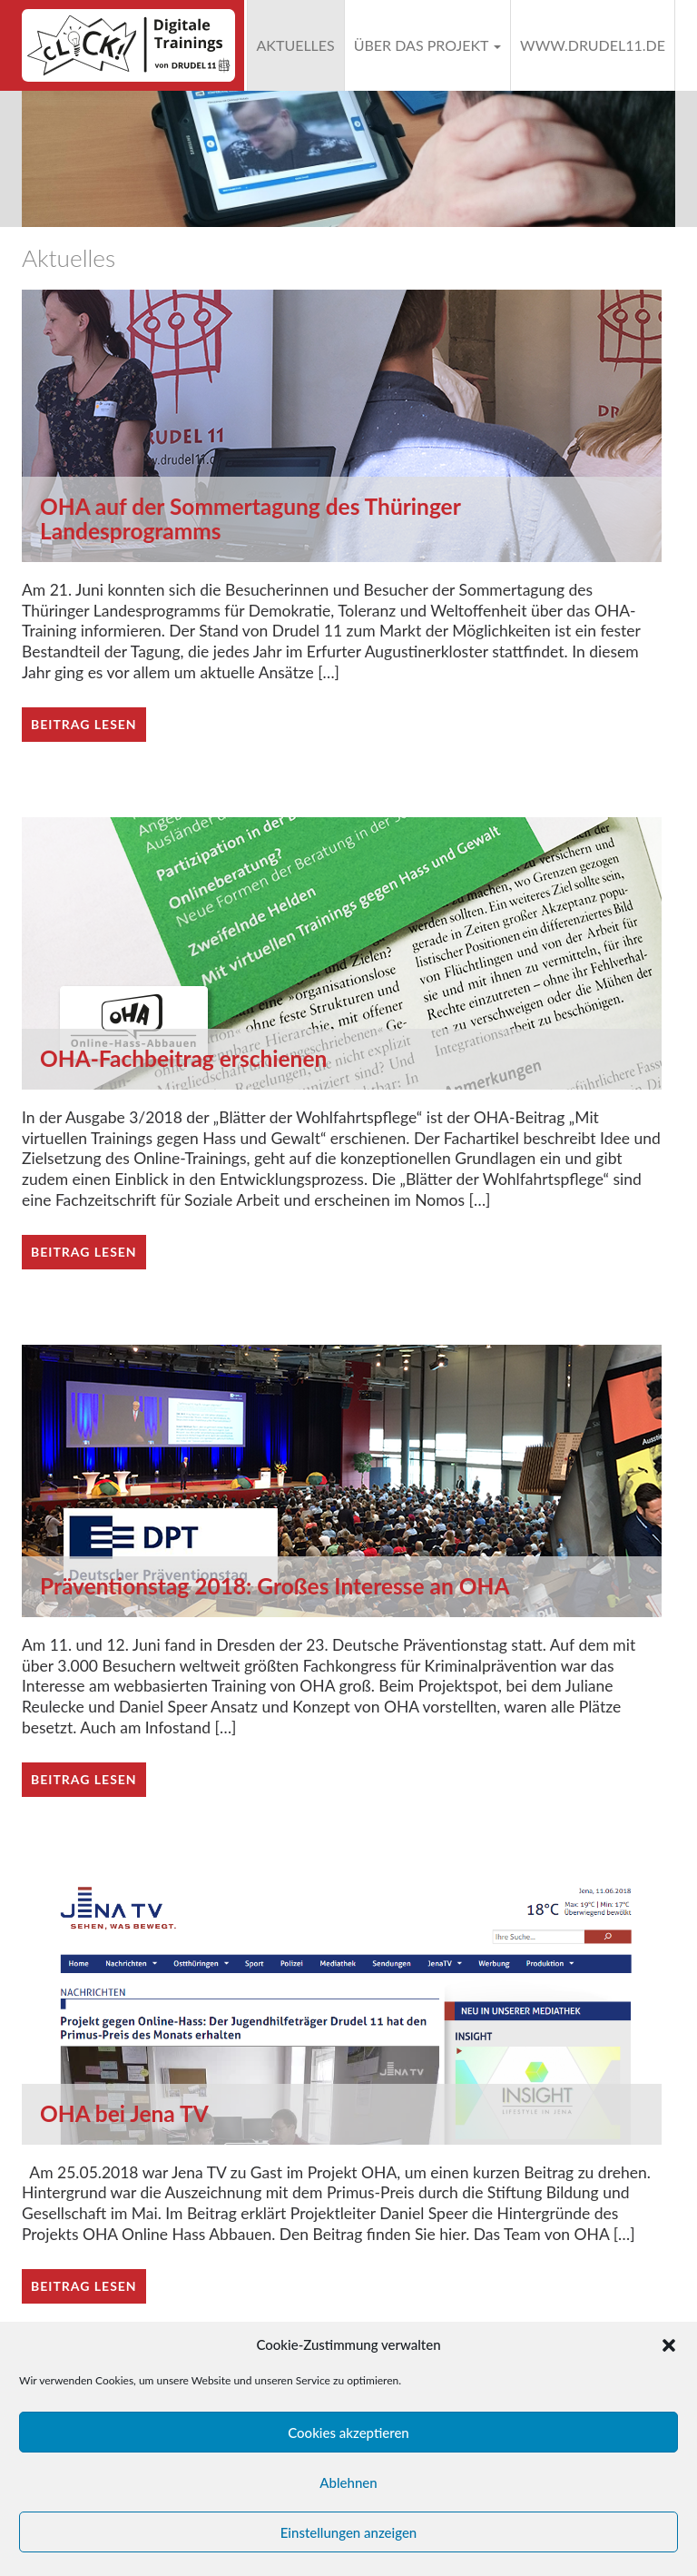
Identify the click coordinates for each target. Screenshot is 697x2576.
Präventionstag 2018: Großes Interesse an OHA (275, 1586)
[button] (669, 2345)
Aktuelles (296, 45)
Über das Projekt (427, 45)
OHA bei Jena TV (124, 2113)
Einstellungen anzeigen (348, 2532)
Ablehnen (348, 2482)
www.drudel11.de (592, 45)
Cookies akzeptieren (348, 2432)
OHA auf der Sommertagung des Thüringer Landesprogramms (250, 518)
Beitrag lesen (84, 724)
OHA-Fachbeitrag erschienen (183, 1058)
